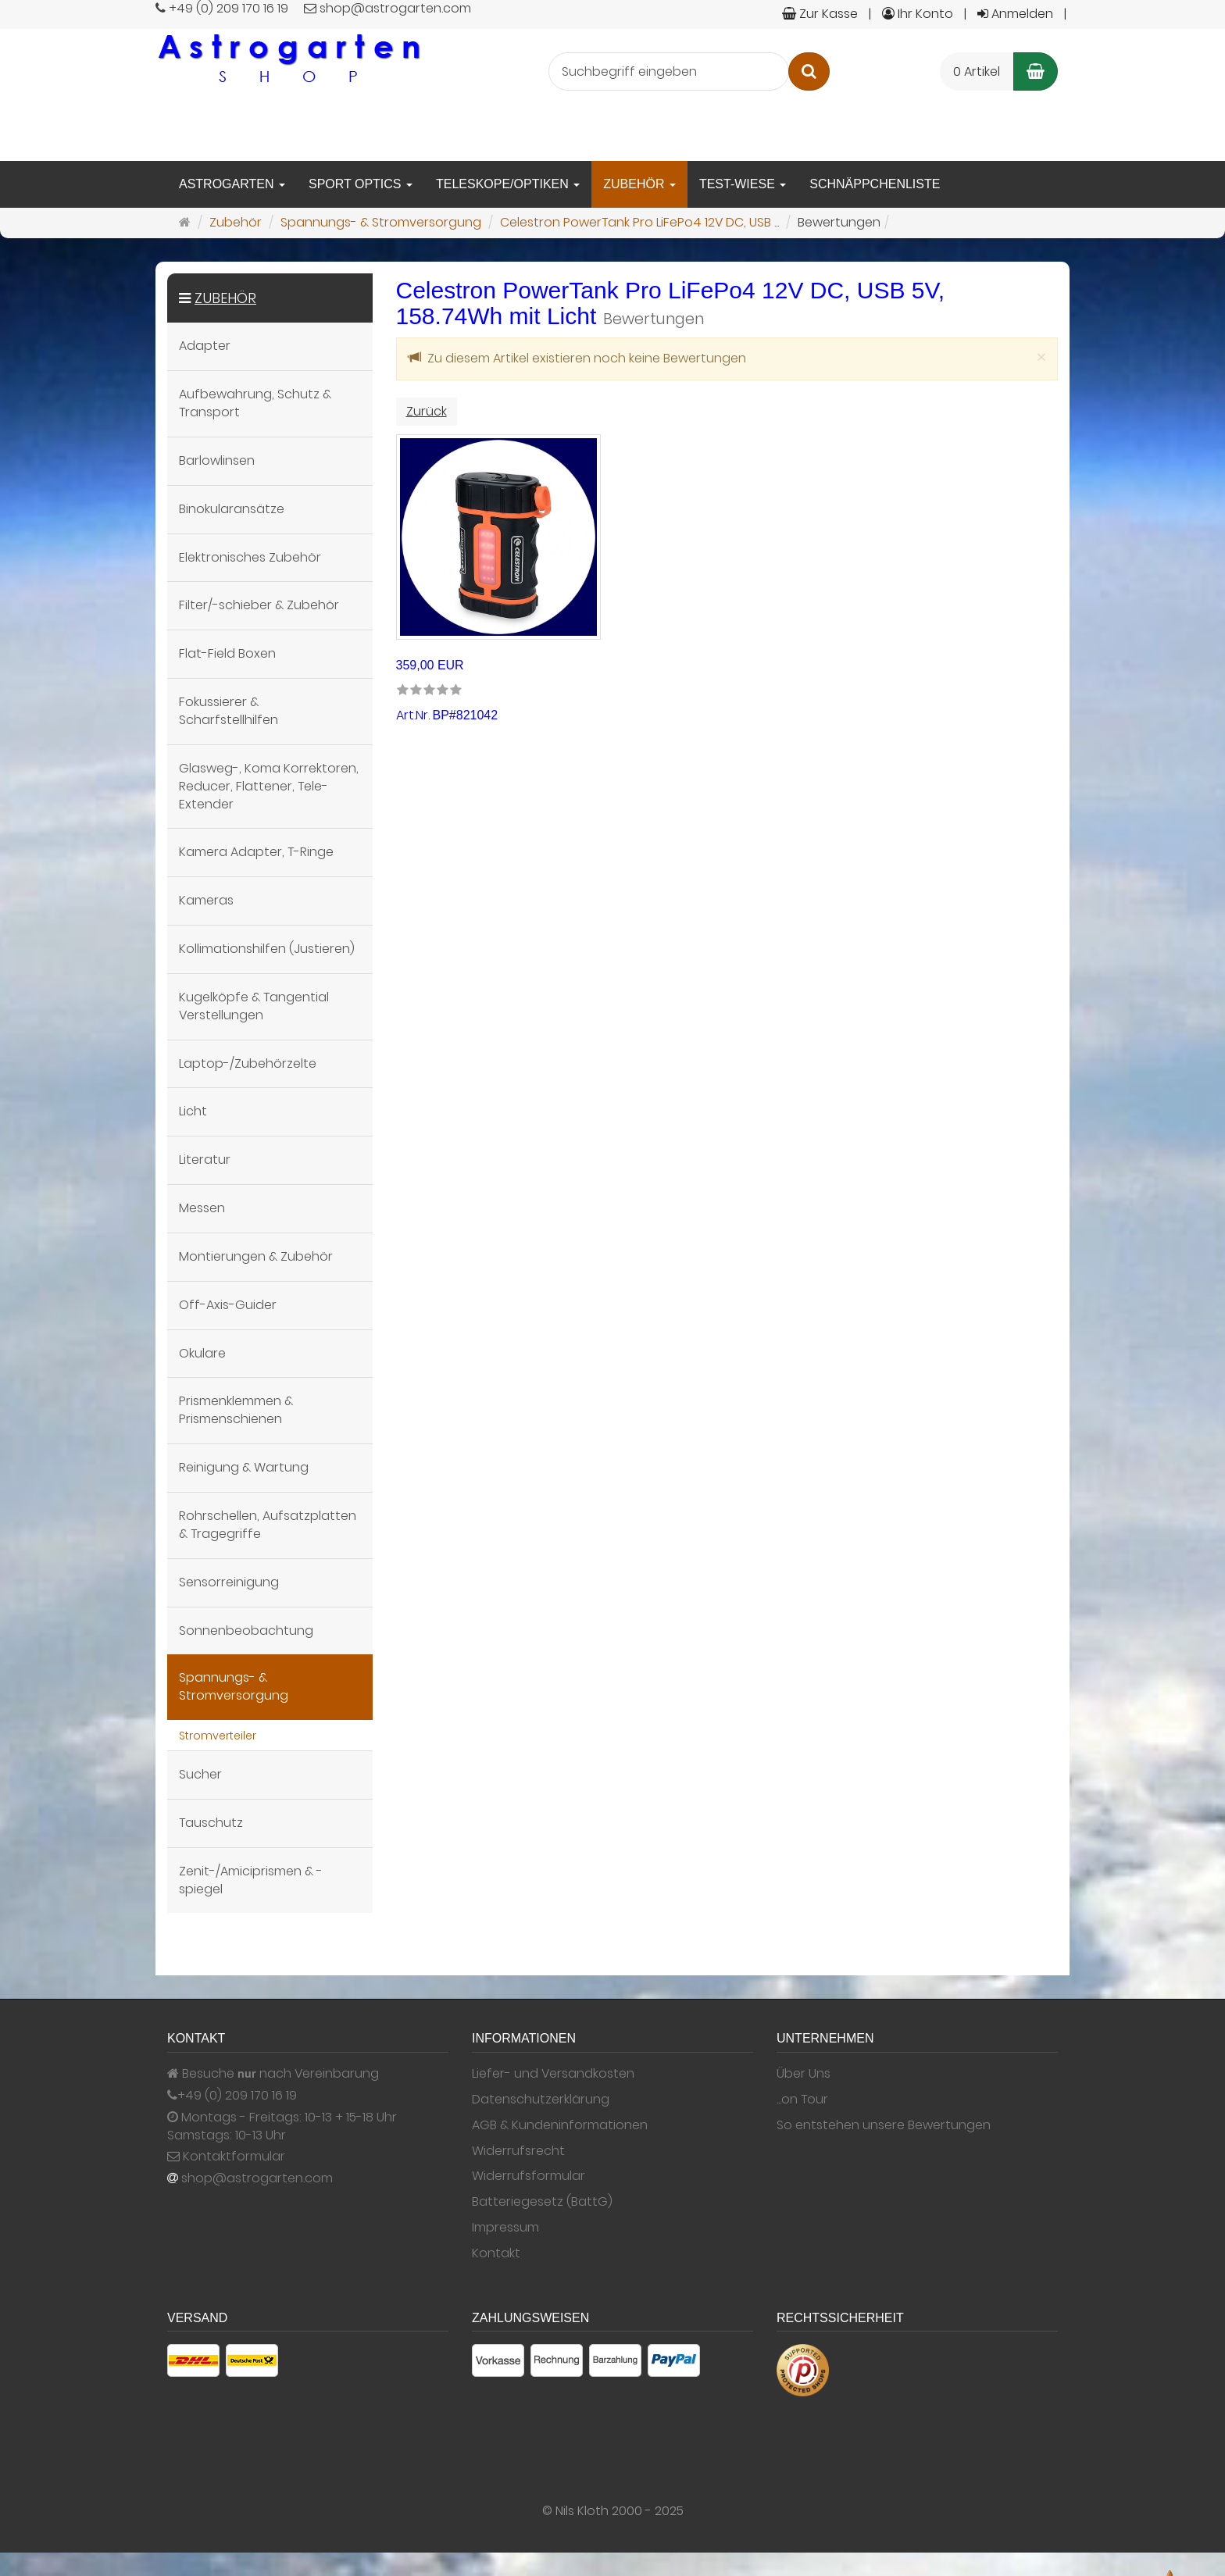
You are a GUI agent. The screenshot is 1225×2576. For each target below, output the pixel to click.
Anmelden (1015, 14)
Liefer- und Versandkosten (553, 2073)
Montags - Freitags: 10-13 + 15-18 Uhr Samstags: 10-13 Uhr (282, 2126)
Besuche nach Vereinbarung (273, 2073)
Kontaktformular (226, 2156)
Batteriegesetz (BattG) (542, 2201)
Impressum (505, 2227)
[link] (429, 690)
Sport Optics (360, 184)
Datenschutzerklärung (540, 2099)
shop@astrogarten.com (257, 2178)
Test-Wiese (742, 184)
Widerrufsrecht (518, 2151)
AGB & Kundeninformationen (560, 2125)
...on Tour (802, 2099)
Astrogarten (232, 184)
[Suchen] (809, 71)
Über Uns (803, 2073)
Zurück (426, 411)
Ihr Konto (917, 14)
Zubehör (639, 184)
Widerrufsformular (528, 2176)
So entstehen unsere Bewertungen (884, 2125)
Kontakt (496, 2253)
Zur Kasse (820, 14)
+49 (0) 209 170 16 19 (237, 2095)
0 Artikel (976, 71)
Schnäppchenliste (874, 184)
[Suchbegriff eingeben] (668, 71)
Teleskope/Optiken (508, 184)
